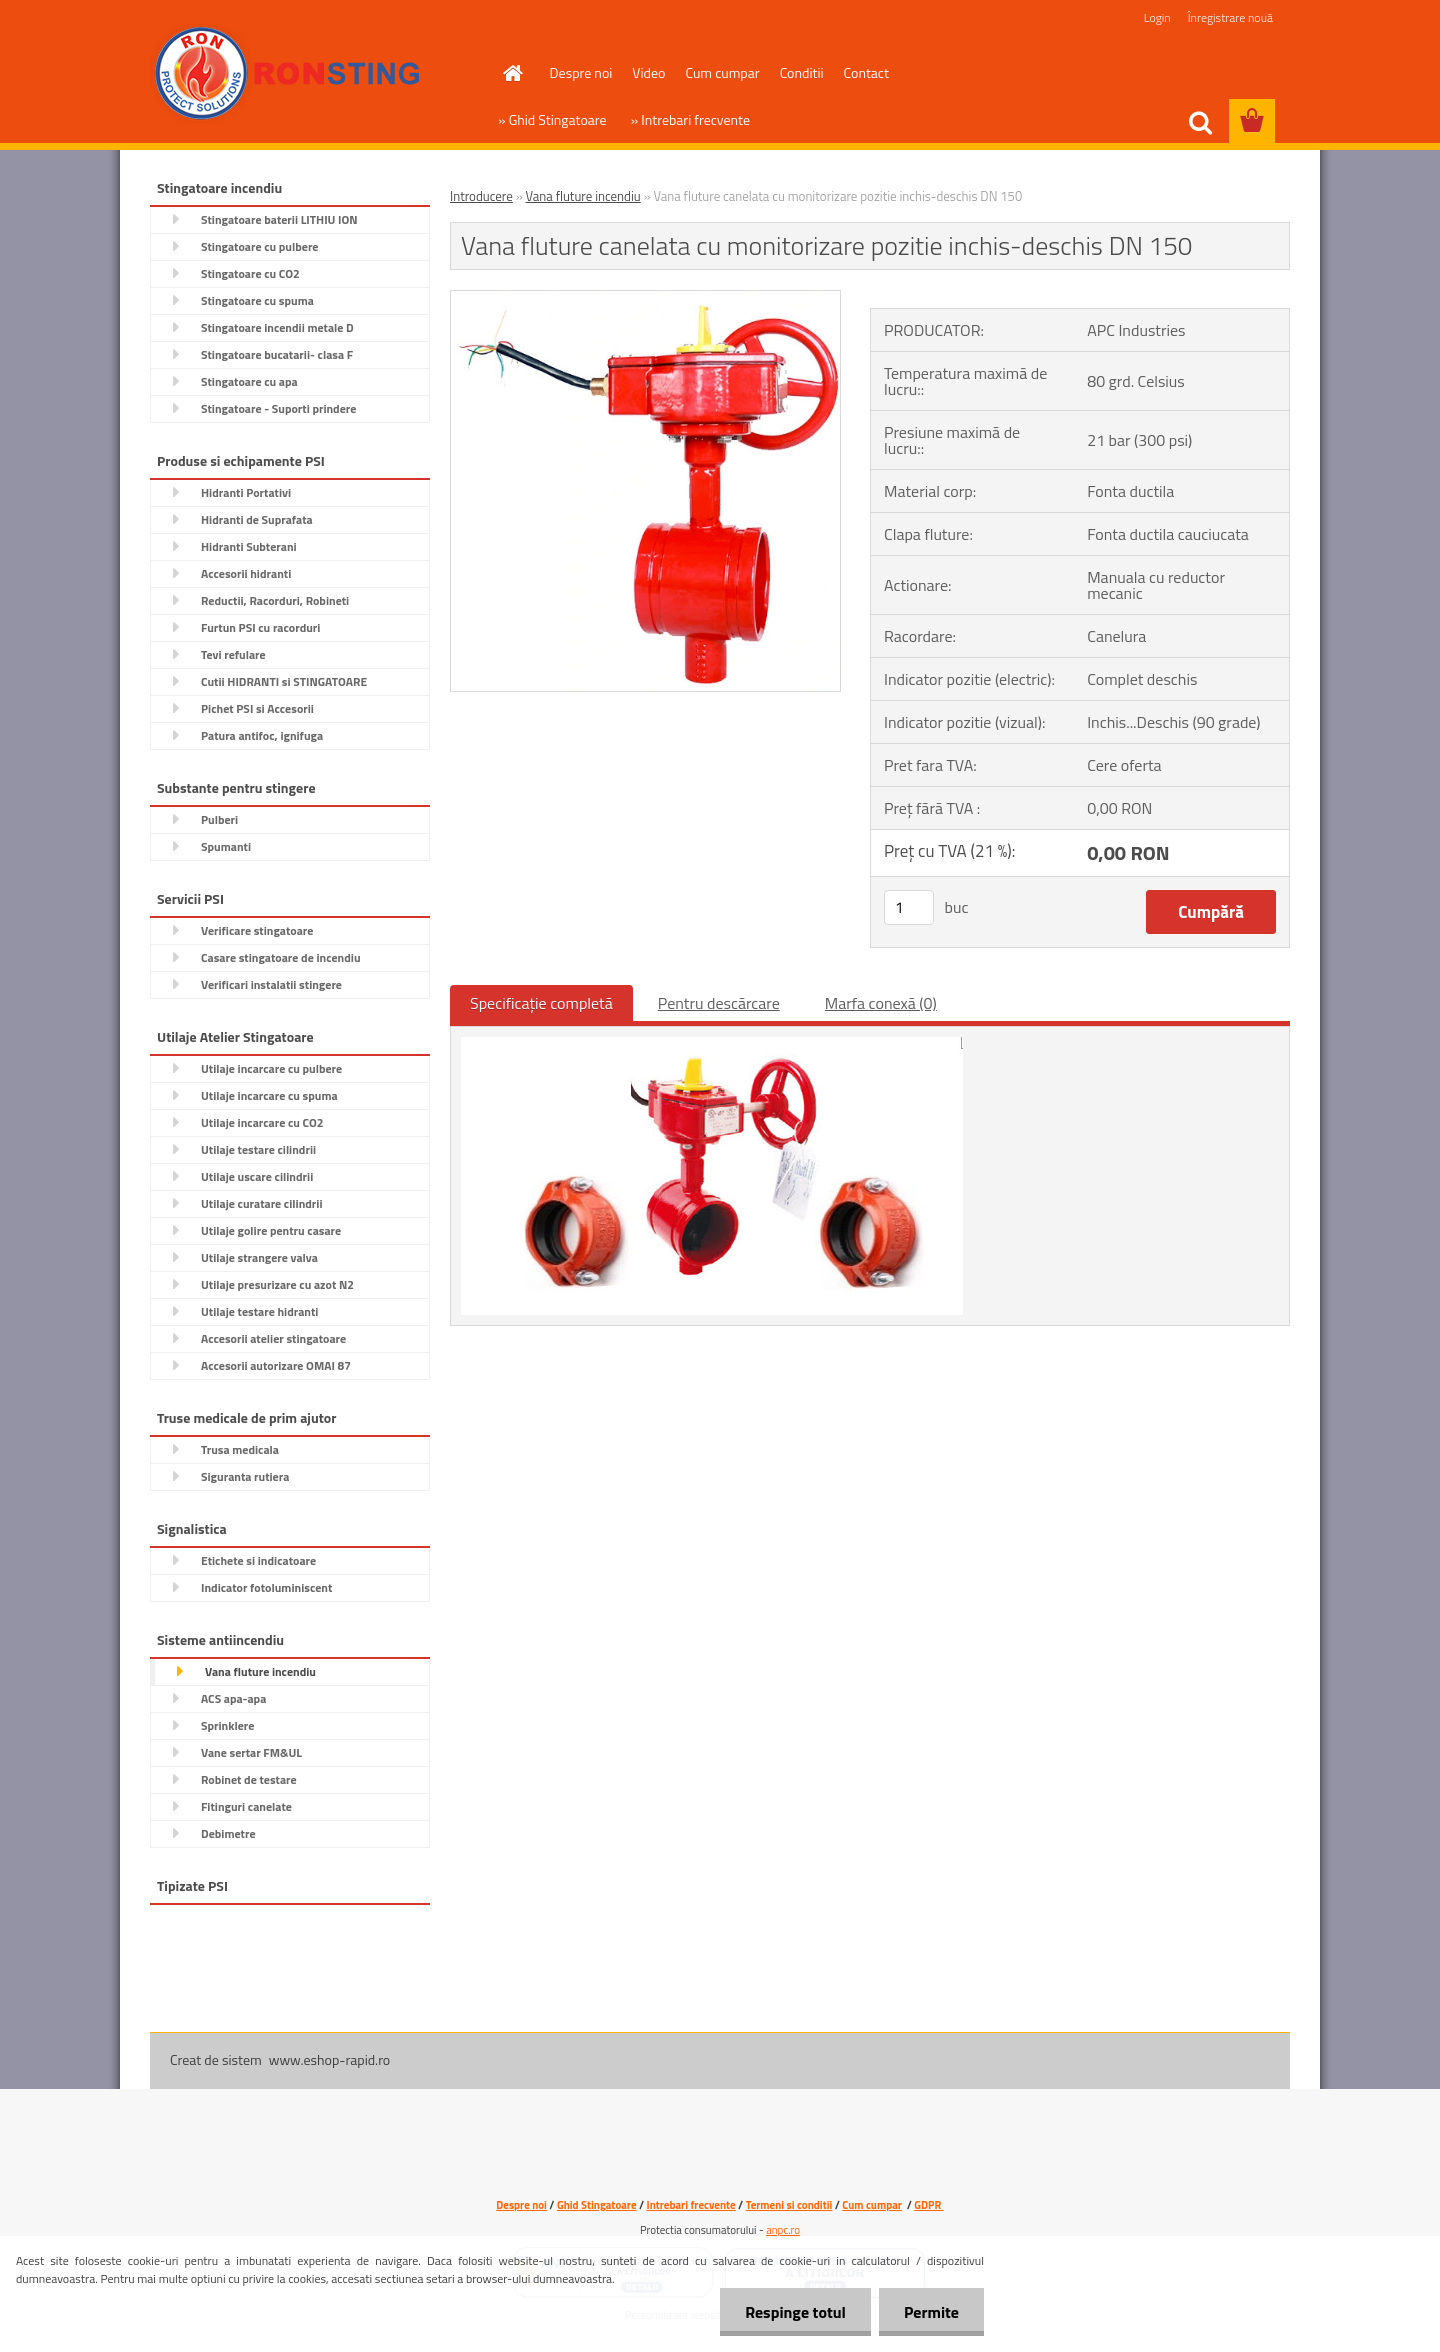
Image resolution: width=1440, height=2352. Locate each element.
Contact (866, 72)
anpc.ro (783, 2230)
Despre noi (581, 72)
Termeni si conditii (789, 2205)
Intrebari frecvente (691, 2205)
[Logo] (287, 74)
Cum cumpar (722, 72)
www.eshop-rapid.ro (329, 2059)
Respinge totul (795, 2312)
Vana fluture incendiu (583, 196)
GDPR (928, 2205)
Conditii (802, 72)
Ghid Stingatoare (597, 2205)
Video (648, 72)
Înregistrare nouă (1230, 17)
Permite (931, 2312)
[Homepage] (512, 73)
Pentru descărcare (719, 1003)
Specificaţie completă (541, 1003)
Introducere (481, 196)
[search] (1200, 123)
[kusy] (909, 907)
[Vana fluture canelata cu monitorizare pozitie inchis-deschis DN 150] (645, 299)
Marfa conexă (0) (881, 1003)
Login (1157, 17)
